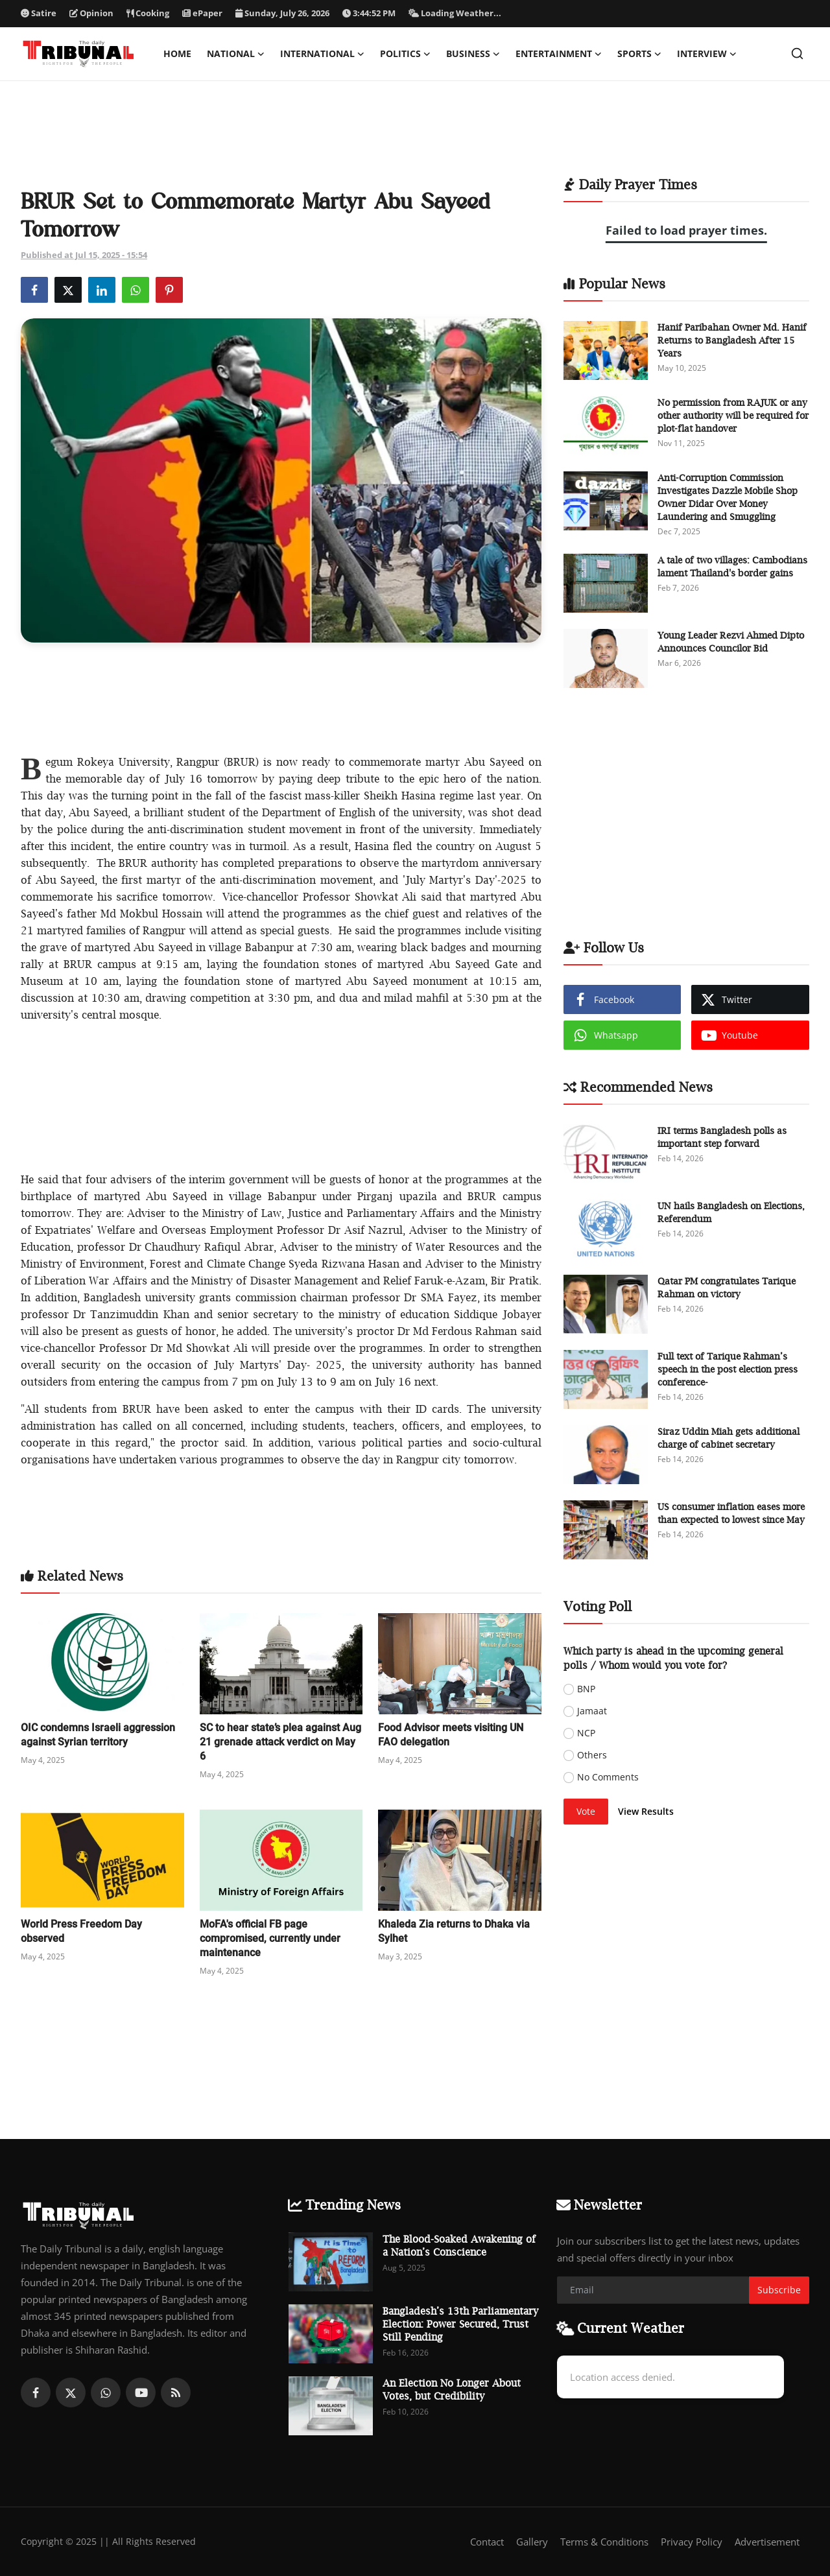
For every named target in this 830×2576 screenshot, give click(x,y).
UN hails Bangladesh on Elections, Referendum (731, 1212)
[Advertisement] (415, 137)
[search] (797, 53)
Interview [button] (707, 53)
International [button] (322, 53)
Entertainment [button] (559, 53)
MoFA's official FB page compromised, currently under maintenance (270, 1938)
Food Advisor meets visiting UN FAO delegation (450, 1734)
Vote (585, 1811)
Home (177, 53)
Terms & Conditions (604, 2541)
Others (592, 1755)
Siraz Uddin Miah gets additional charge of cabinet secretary (729, 1438)
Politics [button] (405, 53)
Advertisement (767, 2541)
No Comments (608, 1777)
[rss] (176, 2392)
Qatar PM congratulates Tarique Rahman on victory (727, 1287)
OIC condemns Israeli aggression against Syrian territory (98, 1734)
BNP (586, 1689)
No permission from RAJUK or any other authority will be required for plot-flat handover (733, 415)
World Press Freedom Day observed (81, 1931)
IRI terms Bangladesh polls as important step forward (722, 1137)
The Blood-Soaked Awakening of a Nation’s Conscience (459, 2245)
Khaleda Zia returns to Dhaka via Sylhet (454, 1931)
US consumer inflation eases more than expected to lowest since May (731, 1513)
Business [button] (473, 53)
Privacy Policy (691, 2541)
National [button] (236, 53)
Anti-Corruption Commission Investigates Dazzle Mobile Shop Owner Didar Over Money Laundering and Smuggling (728, 497)
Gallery (532, 2541)
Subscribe (779, 2290)
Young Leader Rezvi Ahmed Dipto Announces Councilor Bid (731, 642)
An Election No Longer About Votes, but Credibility (452, 2389)
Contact (487, 2541)
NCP (586, 1733)
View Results (646, 1811)
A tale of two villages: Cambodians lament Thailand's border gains (732, 566)
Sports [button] (639, 53)
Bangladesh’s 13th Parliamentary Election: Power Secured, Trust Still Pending (460, 2324)
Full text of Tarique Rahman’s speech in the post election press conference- (728, 1369)
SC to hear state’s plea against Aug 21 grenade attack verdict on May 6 (280, 1741)
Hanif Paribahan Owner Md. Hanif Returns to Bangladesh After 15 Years (732, 340)
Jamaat (592, 1711)
